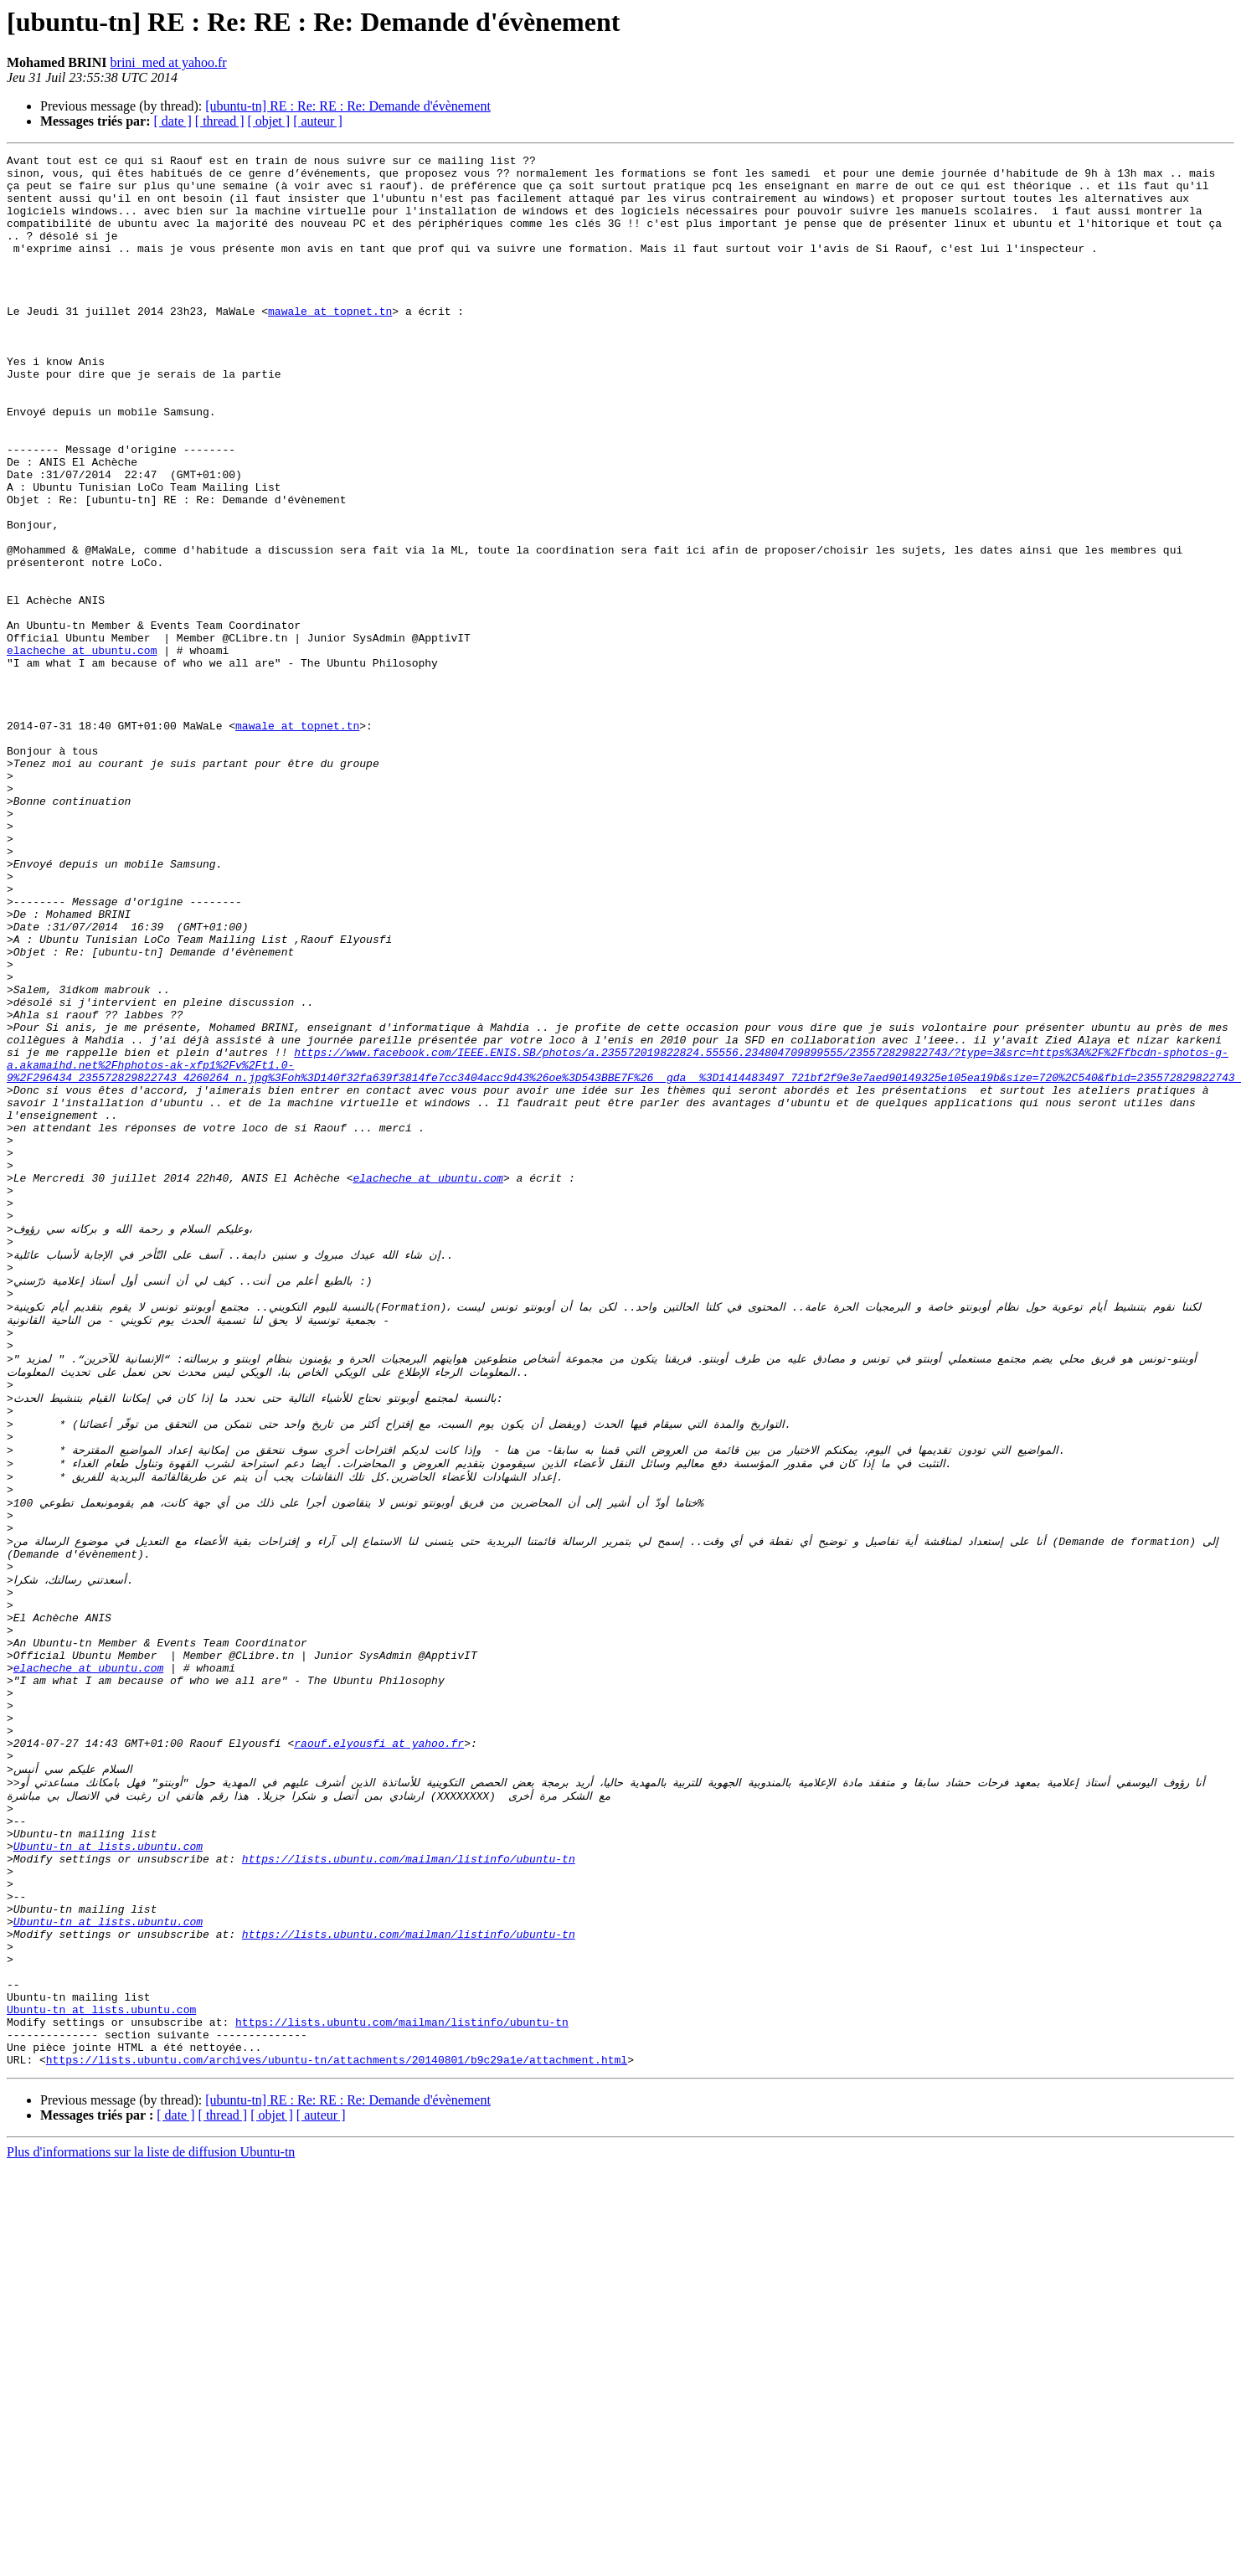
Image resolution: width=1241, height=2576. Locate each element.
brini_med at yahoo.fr (169, 62)
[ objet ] (268, 121)
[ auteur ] (317, 121)
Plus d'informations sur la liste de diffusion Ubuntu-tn (151, 2516)
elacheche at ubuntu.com (82, 750)
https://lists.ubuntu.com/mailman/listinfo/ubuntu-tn (408, 2182)
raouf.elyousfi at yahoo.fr (379, 2046)
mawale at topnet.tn (330, 343)
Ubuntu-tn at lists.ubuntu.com (108, 2167)
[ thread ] (220, 121)
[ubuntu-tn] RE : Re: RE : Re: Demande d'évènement (348, 106)
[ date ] (173, 121)
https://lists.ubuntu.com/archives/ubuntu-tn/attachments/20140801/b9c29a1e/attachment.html (336, 2423)
